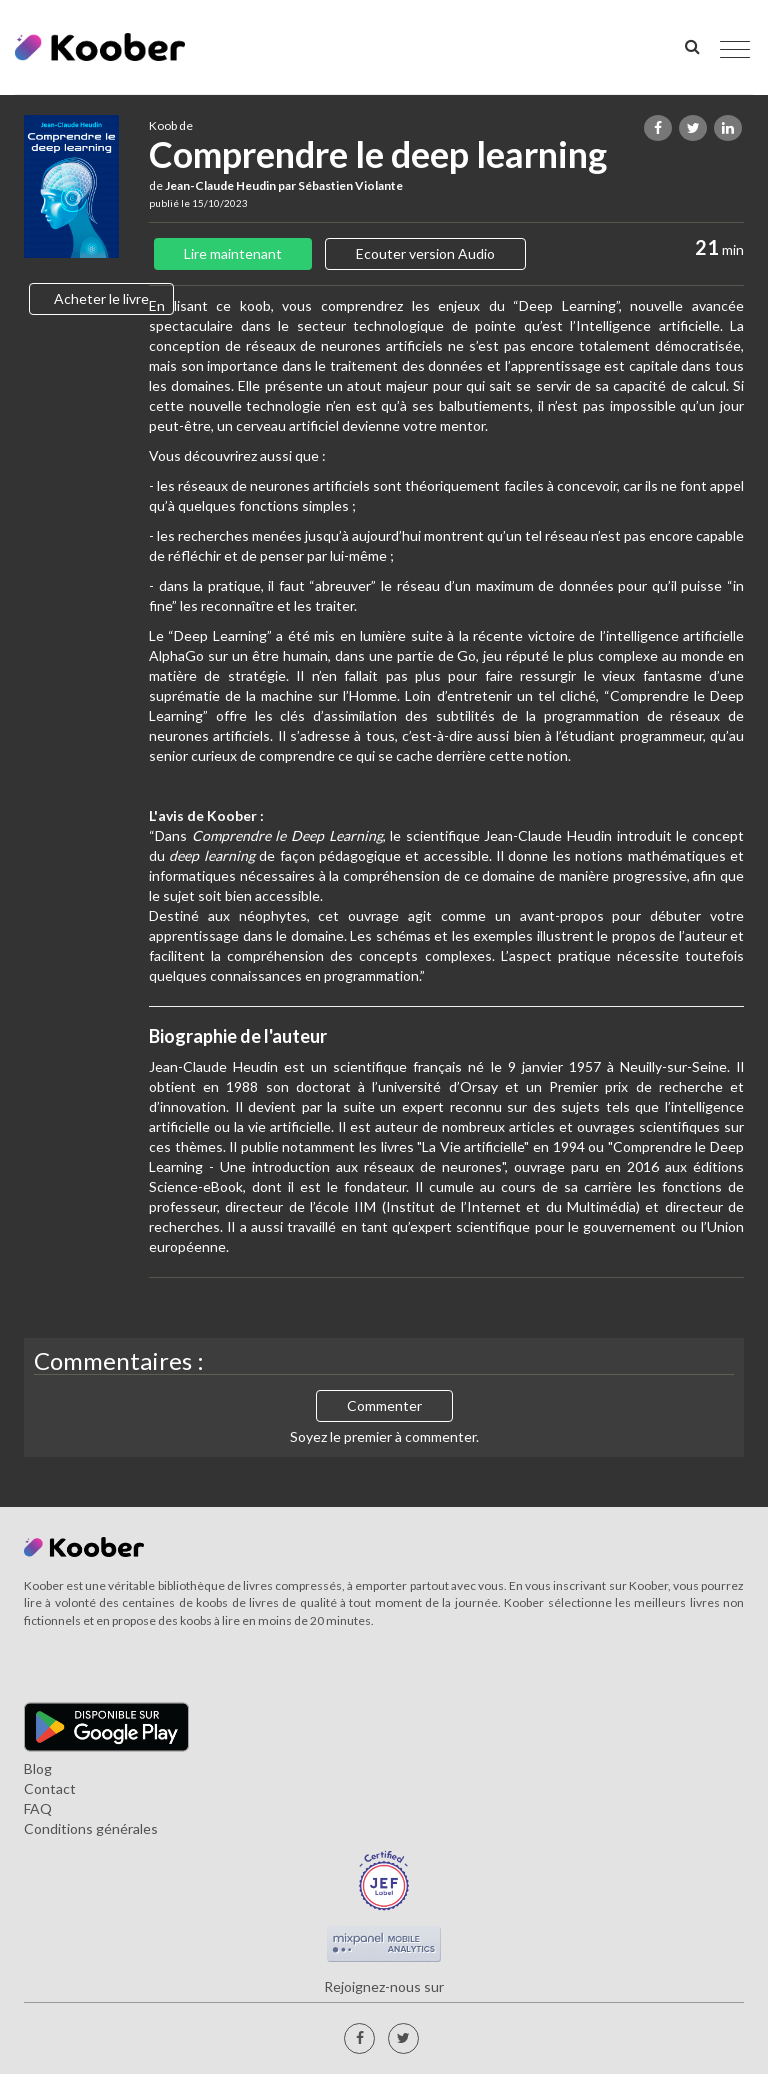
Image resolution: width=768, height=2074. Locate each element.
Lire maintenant (233, 253)
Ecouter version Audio (425, 253)
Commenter (384, 1405)
